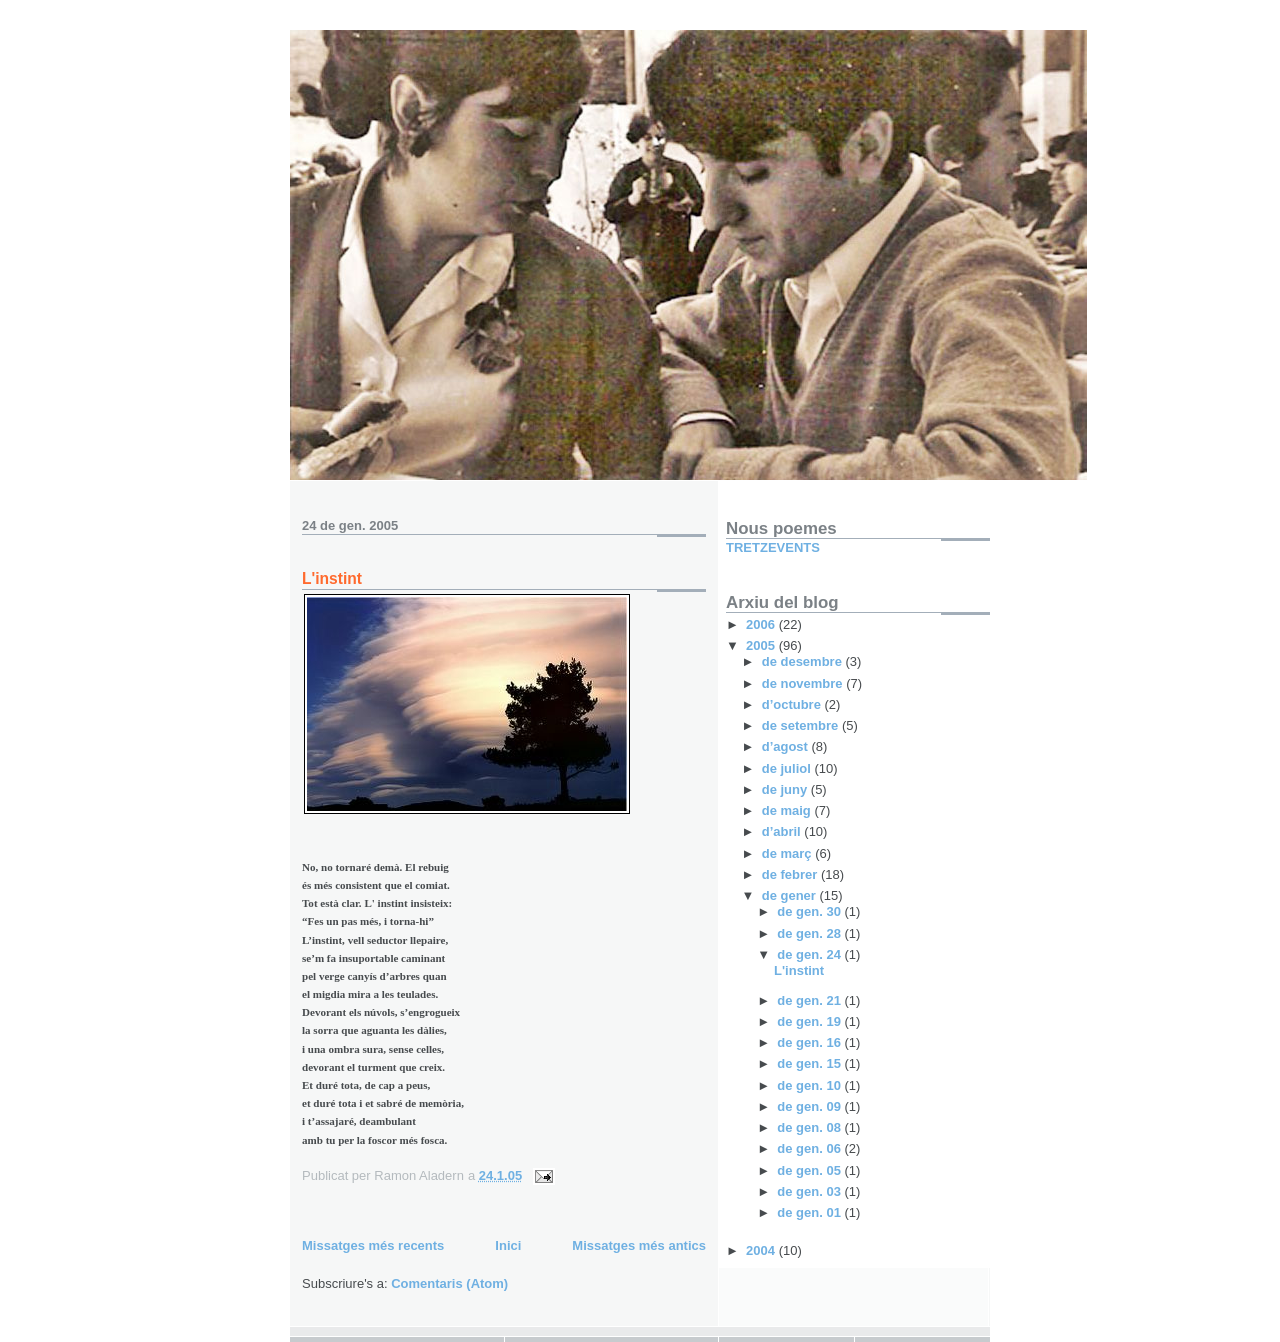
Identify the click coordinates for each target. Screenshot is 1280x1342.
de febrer (791, 874)
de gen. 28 (810, 933)
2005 (762, 645)
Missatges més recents (373, 1245)
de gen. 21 (810, 1000)
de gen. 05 (810, 1170)
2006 (762, 624)
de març (788, 853)
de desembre (804, 661)
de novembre (804, 683)
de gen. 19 (810, 1021)
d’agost (787, 746)
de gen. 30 (810, 911)
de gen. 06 (810, 1148)
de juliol (788, 768)
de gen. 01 (810, 1212)
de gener (791, 895)
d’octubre (793, 704)
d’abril (783, 831)
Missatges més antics (639, 1245)
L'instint (332, 578)
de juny (786, 789)
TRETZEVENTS (773, 547)
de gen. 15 (810, 1063)
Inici (508, 1245)
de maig (788, 810)
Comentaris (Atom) (449, 1283)
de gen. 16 (810, 1042)
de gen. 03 (810, 1191)
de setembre (802, 725)
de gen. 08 (810, 1127)
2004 (762, 1250)
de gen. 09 (810, 1106)
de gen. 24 (810, 954)
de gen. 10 (810, 1085)
